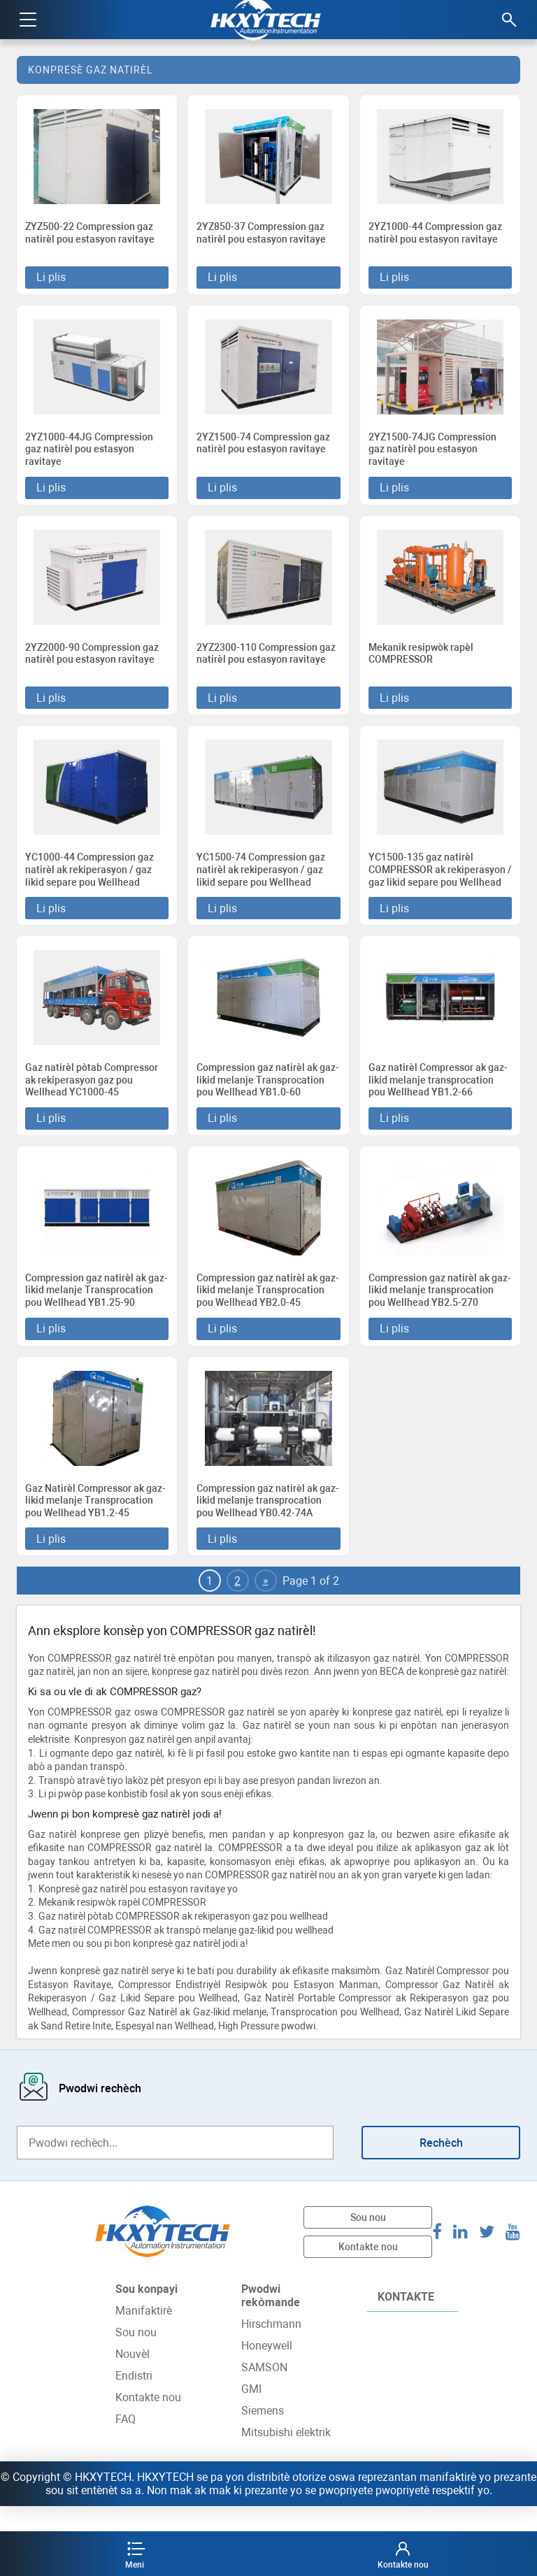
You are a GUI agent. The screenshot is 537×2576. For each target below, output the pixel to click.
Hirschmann (271, 2349)
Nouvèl (132, 2379)
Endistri (133, 2401)
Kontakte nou (368, 2271)
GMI (251, 2414)
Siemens (262, 2435)
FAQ (125, 2444)
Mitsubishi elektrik (286, 2457)
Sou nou (368, 2241)
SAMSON (264, 2392)
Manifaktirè (143, 2336)
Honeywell (266, 2370)
